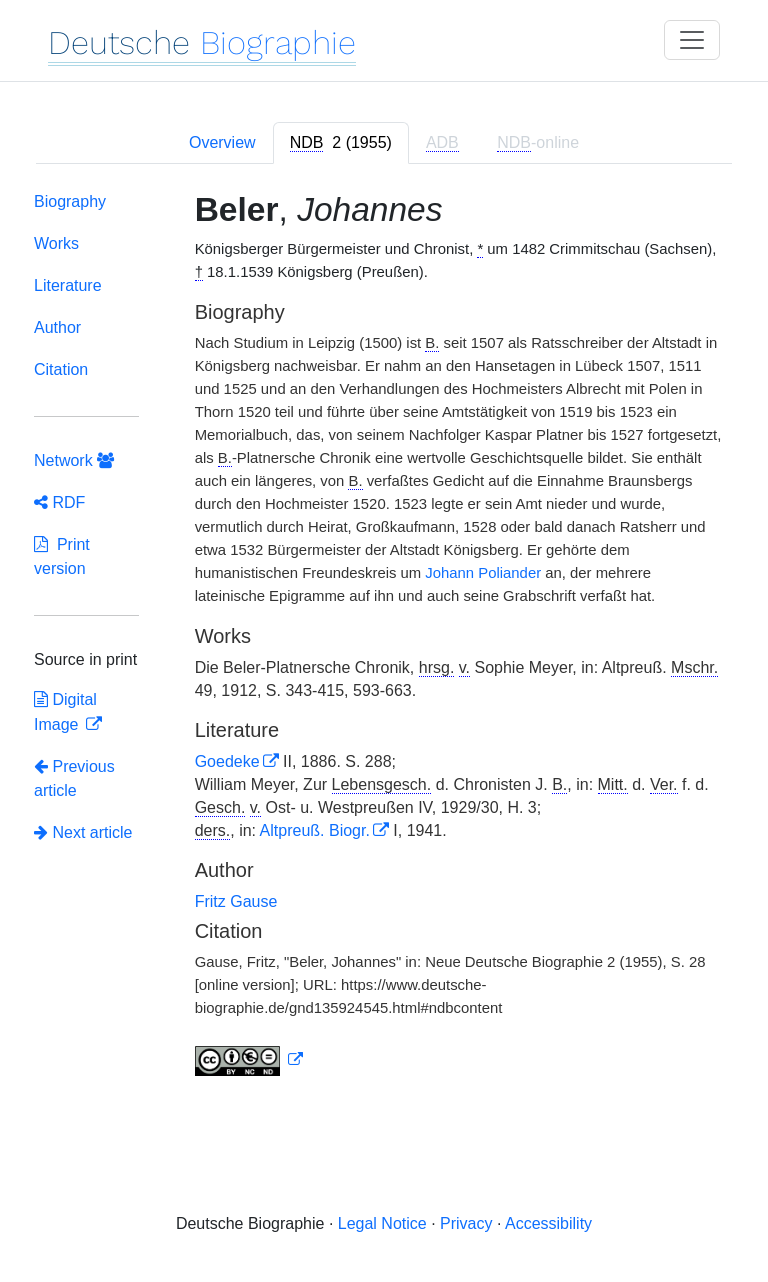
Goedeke (227, 761)
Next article (83, 832)
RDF (59, 502)
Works (56, 243)
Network (74, 460)
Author (57, 327)
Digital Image (65, 712)
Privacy (466, 1223)
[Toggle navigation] (692, 40)
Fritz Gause (236, 901)
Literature (68, 285)
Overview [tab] (222, 142)
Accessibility (548, 1223)
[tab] (341, 143)
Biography (70, 201)
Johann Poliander (483, 573)
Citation (61, 369)
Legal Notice (382, 1223)
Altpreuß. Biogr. (315, 830)
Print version (62, 556)
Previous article (74, 778)
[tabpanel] (384, 638)
